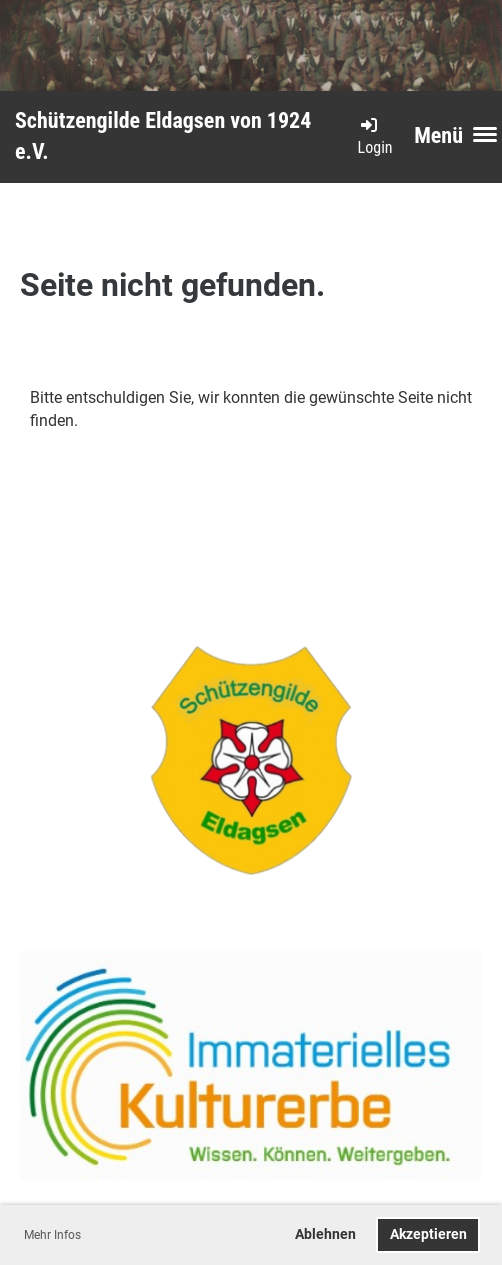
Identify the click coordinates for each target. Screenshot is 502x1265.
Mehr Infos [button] (52, 1235)
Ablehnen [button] (325, 1234)
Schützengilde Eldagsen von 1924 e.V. (163, 136)
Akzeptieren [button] (428, 1234)
